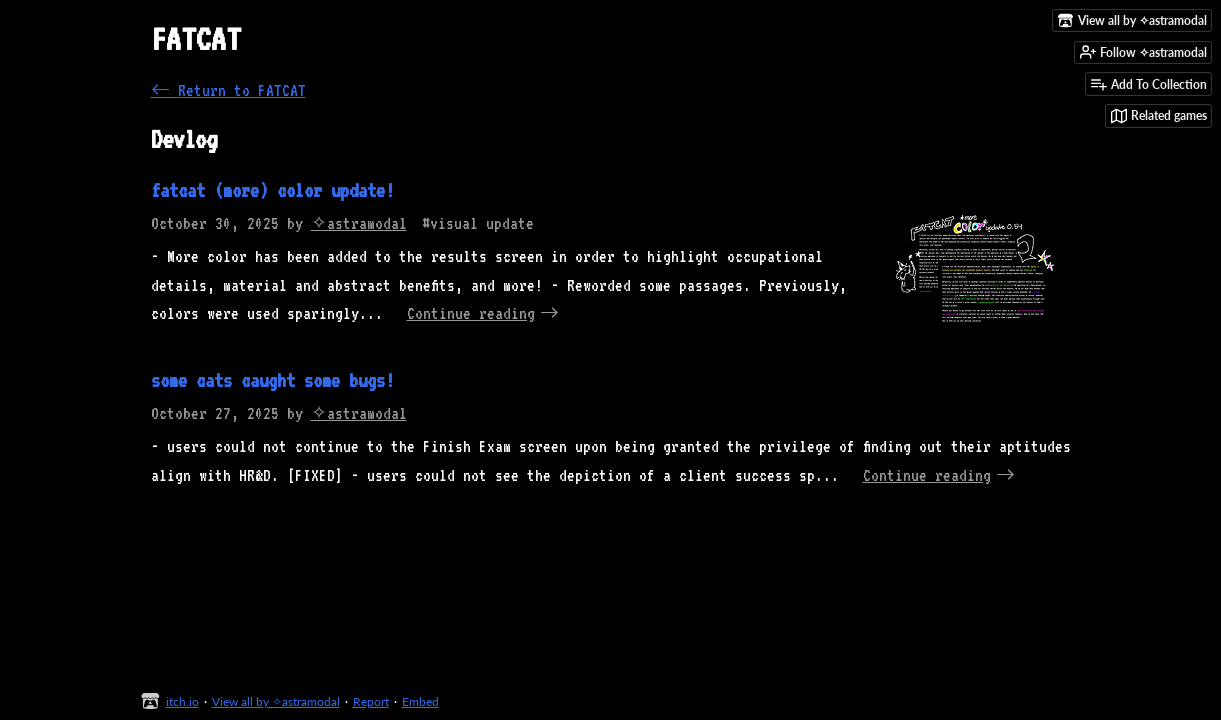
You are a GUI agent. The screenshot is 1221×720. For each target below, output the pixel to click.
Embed (420, 701)
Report (371, 701)
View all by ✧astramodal (276, 701)
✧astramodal (359, 223)
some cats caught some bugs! (272, 380)
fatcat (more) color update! (272, 190)
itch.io (182, 701)
